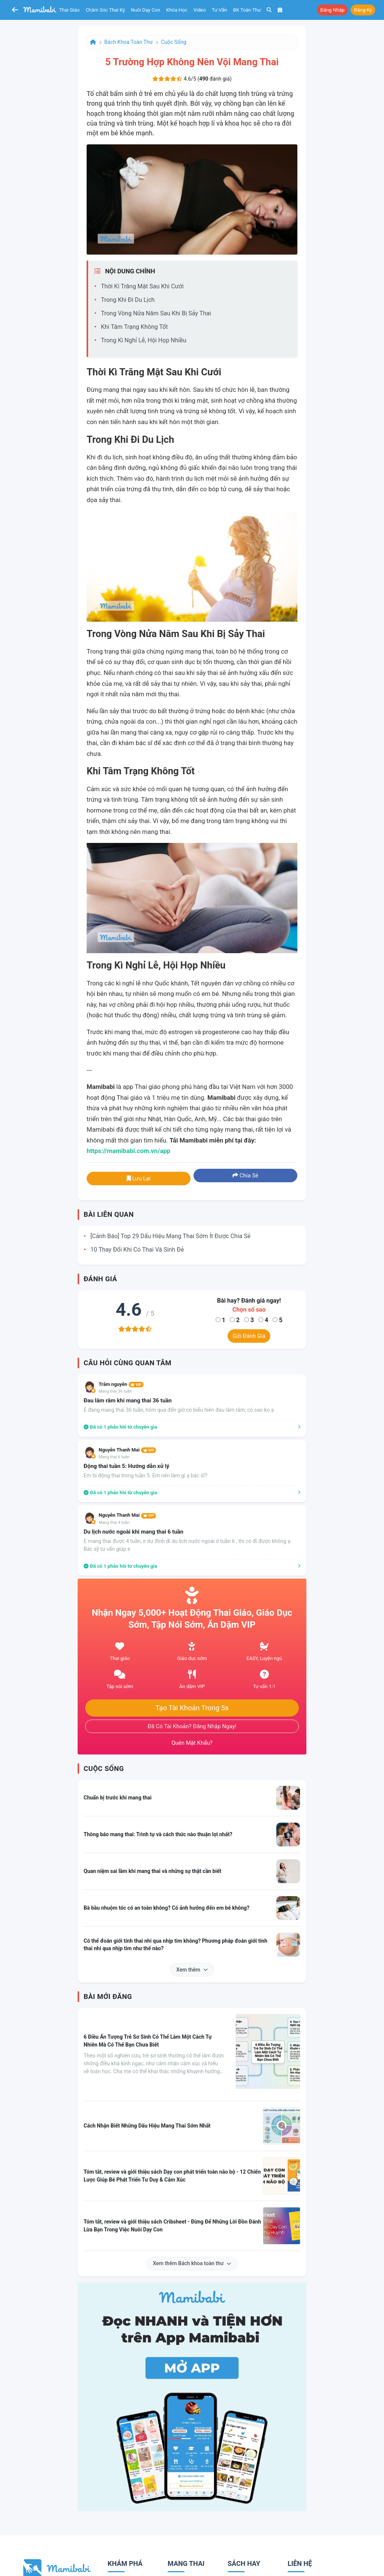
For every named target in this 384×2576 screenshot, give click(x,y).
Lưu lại (139, 1178)
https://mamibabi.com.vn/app (128, 1151)
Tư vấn (219, 10)
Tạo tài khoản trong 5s (192, 1708)
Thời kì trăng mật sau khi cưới (142, 286)
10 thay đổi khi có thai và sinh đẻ (137, 1249)
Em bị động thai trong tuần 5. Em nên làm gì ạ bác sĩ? (145, 1475)
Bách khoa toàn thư (128, 42)
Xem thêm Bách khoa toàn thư (192, 2263)
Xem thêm (192, 1970)
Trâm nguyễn (121, 1384)
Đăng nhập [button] (332, 10)
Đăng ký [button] (363, 10)
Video (200, 10)
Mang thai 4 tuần (114, 1522)
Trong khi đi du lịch (127, 299)
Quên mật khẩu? (192, 1742)
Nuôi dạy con (145, 10)
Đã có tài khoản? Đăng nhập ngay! (192, 1726)
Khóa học (177, 10)
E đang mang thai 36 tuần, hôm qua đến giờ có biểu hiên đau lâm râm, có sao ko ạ (179, 1410)
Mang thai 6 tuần (114, 1456)
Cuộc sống (173, 42)
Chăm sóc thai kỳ (105, 10)
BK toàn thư (247, 10)
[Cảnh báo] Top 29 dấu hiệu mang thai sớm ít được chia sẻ (170, 1236)
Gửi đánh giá (248, 1336)
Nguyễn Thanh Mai (127, 1450)
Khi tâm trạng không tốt (134, 326)
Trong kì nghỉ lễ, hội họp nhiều (143, 340)
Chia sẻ (245, 1175)
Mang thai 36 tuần (115, 1391)
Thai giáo (69, 10)
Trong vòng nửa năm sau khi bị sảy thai (156, 313)
